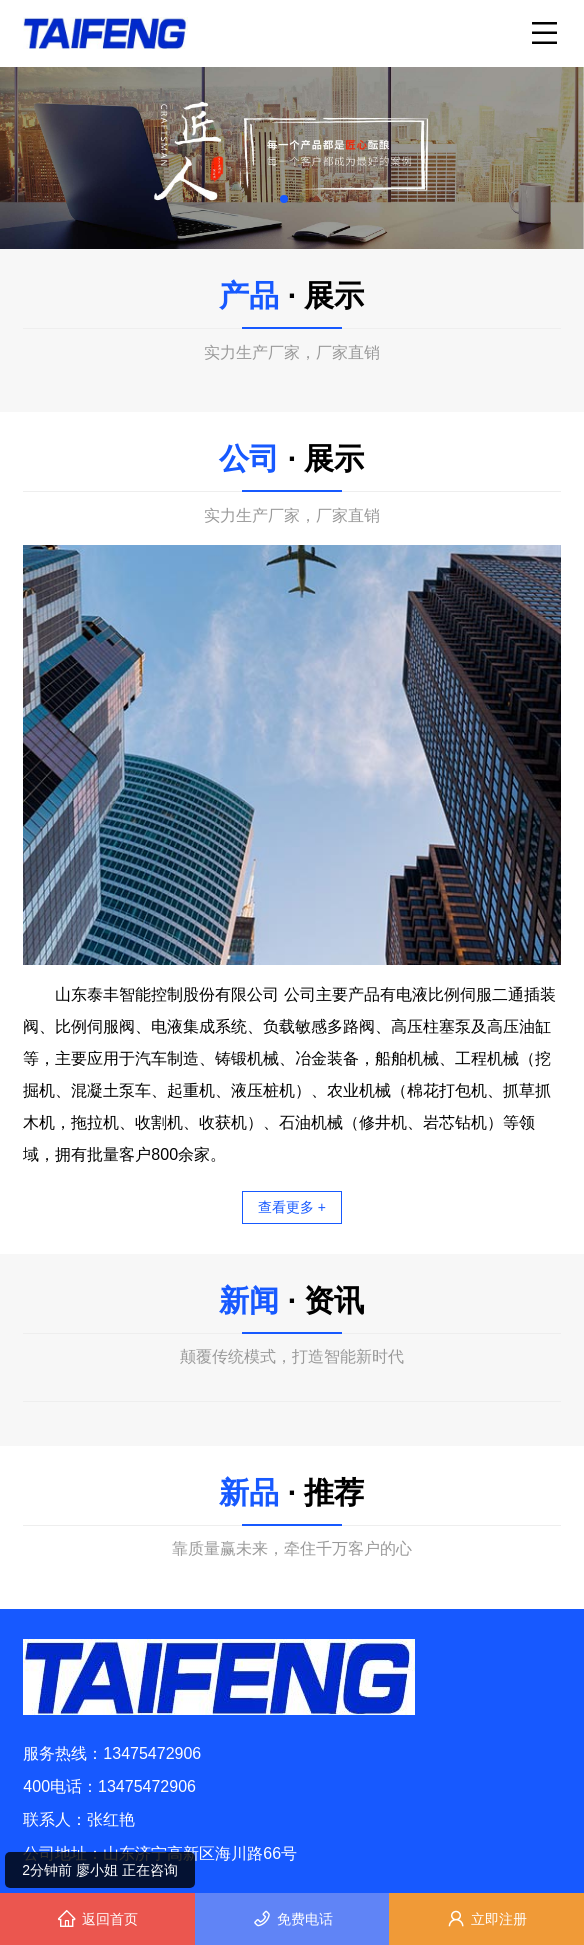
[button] (284, 199)
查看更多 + (292, 1207)
